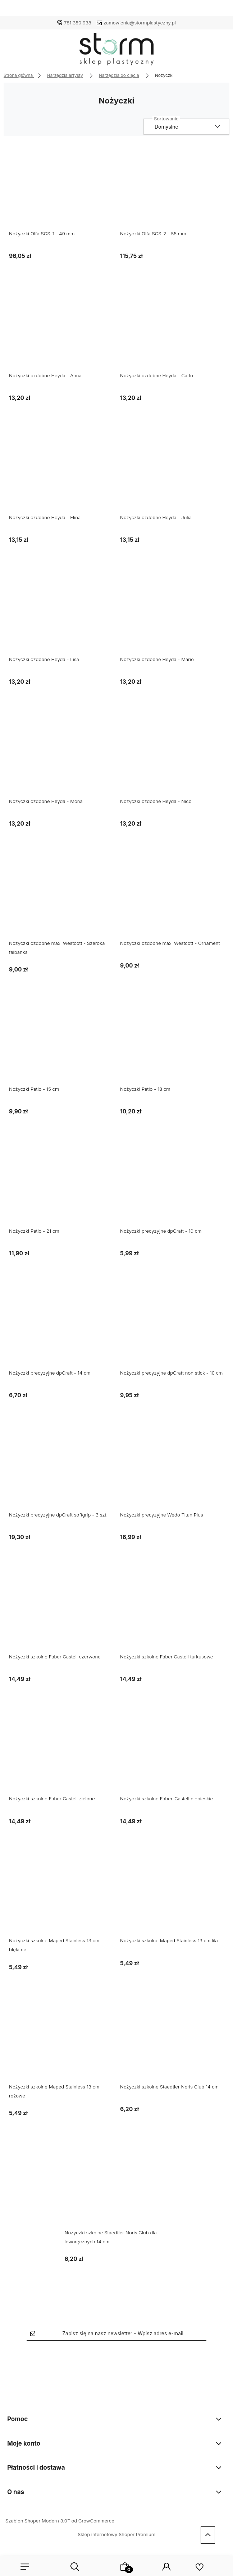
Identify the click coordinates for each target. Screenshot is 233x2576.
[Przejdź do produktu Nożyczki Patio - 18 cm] (172, 1043)
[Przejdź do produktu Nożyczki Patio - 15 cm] (61, 1043)
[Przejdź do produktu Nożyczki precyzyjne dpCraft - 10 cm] (172, 1185)
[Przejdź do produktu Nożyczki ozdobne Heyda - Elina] (61, 471)
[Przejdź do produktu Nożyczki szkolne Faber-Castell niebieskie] (172, 1753)
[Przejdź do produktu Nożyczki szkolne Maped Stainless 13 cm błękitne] (61, 1895)
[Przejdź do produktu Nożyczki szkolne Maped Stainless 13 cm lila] (172, 1895)
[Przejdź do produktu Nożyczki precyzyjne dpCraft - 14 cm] (61, 1327)
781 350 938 (77, 23)
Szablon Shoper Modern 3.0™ (37, 2521)
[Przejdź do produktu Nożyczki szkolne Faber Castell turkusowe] (172, 1611)
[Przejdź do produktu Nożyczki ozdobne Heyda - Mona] (61, 756)
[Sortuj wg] (186, 127)
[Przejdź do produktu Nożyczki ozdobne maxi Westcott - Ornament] (172, 898)
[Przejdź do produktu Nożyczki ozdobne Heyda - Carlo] (172, 330)
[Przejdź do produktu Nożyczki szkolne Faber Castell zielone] (61, 1753)
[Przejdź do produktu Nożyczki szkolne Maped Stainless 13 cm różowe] (61, 2041)
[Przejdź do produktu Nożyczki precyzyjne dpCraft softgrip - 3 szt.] (61, 1469)
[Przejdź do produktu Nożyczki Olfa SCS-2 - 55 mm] (172, 188)
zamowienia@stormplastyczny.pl (140, 23)
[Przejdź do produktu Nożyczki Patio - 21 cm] (61, 1185)
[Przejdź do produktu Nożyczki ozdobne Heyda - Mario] (172, 613)
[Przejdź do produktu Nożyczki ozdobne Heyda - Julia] (172, 471)
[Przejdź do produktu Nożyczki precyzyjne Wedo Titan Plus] (172, 1469)
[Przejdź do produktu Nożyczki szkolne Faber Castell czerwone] (61, 1611)
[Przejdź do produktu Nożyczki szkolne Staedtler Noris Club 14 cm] (172, 2041)
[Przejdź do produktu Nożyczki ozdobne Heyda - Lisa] (61, 613)
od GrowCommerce (92, 2521)
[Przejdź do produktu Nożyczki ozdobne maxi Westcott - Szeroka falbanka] (61, 898)
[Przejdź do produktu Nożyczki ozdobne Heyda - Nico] (172, 756)
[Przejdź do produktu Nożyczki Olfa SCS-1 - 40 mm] (61, 188)
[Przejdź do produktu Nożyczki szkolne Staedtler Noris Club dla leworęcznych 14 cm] (117, 2187)
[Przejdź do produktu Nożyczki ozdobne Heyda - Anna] (61, 330)
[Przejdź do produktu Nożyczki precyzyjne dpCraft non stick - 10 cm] (172, 1327)
